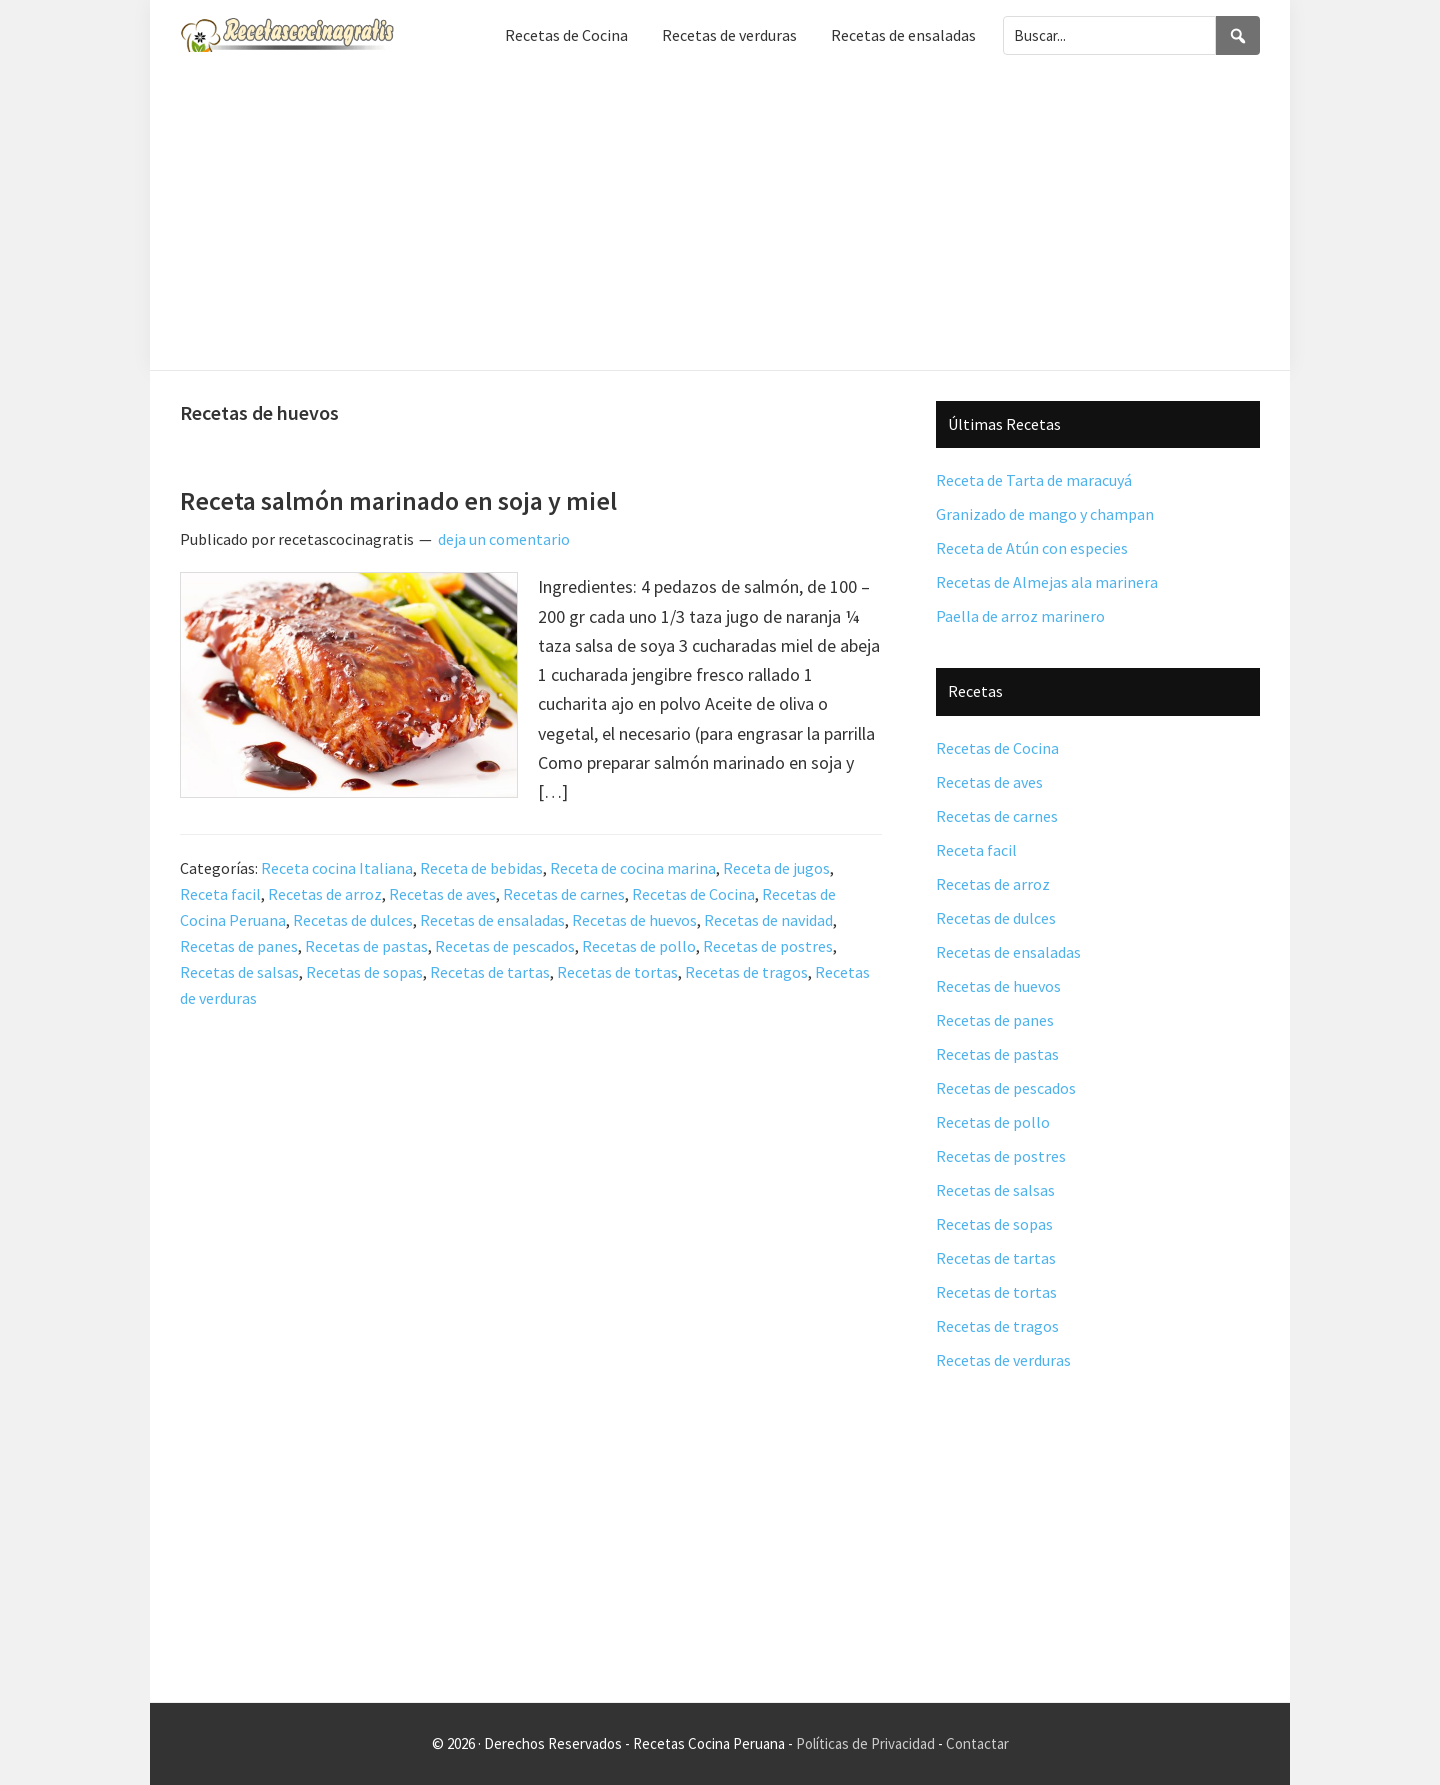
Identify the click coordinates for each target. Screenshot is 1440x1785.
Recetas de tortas (617, 972)
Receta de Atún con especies (1032, 548)
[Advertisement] (720, 220)
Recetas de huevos (634, 920)
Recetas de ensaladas (492, 920)
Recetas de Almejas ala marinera (1047, 582)
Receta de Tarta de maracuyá (1034, 480)
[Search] (1238, 35)
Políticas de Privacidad (865, 1743)
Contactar (977, 1743)
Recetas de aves (442, 894)
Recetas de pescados (505, 946)
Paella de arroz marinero (1020, 616)
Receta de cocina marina (633, 868)
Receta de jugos (776, 868)
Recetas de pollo (639, 946)
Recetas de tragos (746, 972)
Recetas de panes (239, 946)
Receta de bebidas (481, 868)
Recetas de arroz (325, 894)
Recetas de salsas (239, 972)
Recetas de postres (768, 946)
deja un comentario (504, 539)
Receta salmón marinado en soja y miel (398, 500)
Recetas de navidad (768, 920)
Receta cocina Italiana (337, 868)
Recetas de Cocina (693, 894)
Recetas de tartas (490, 972)
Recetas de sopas (364, 972)
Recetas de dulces (353, 920)
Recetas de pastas (366, 946)
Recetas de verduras (1003, 1360)
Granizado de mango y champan (1045, 514)
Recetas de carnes (564, 894)
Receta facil (220, 894)
